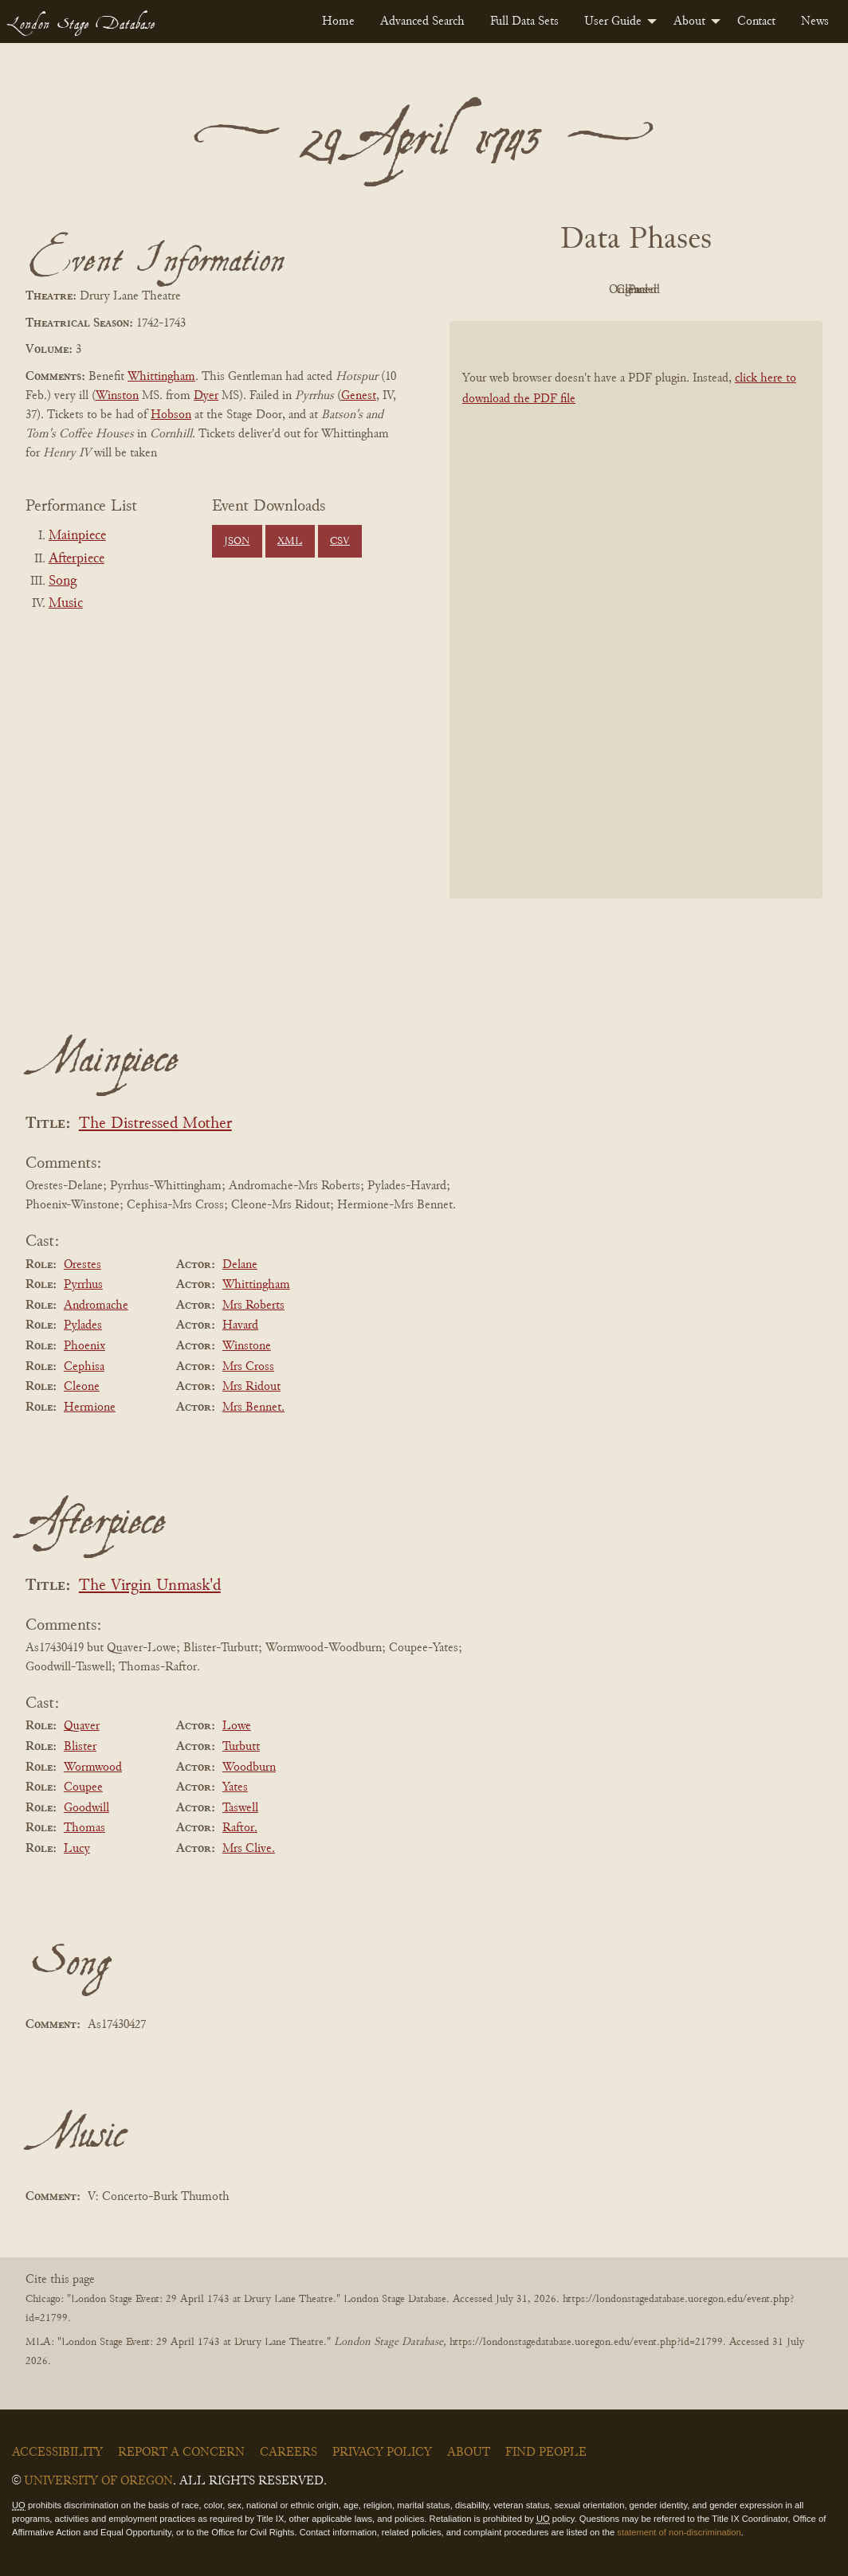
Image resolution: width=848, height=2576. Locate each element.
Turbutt (241, 1746)
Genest (358, 396)
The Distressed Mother (155, 1124)
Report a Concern (181, 2452)
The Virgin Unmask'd (150, 1586)
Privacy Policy (382, 2452)
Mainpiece (77, 536)
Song (63, 581)
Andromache (96, 1305)
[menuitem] (338, 21)
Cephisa (84, 1366)
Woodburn (249, 1767)
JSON (236, 541)
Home (338, 21)
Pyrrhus (83, 1284)
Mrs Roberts (253, 1305)
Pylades (83, 1325)
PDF (500, 290)
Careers (288, 2452)
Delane (239, 1265)
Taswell (240, 1808)
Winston (117, 396)
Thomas (84, 1828)
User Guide (613, 21)
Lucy (77, 1848)
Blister (80, 1746)
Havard (240, 1325)
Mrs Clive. (248, 1848)
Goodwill (86, 1808)
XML (289, 541)
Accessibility (57, 2452)
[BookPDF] (636, 609)
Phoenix (84, 1346)
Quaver (82, 1726)
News (815, 21)
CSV (340, 541)
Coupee (83, 1787)
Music (66, 604)
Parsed (763, 290)
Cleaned (676, 290)
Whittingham (161, 376)
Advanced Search (422, 21)
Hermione (90, 1407)
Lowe (236, 1726)
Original (588, 290)
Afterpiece (76, 559)
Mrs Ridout (251, 1386)
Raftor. (239, 1828)
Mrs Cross (248, 1366)
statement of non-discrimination (678, 2532)
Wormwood (93, 1767)
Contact (756, 21)
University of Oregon (98, 2481)
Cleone (82, 1386)
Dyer (206, 396)
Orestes (82, 1265)
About (689, 21)
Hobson (171, 415)
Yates (235, 1787)
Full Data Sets (524, 21)
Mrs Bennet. (253, 1407)
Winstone (246, 1346)
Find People (546, 2452)
